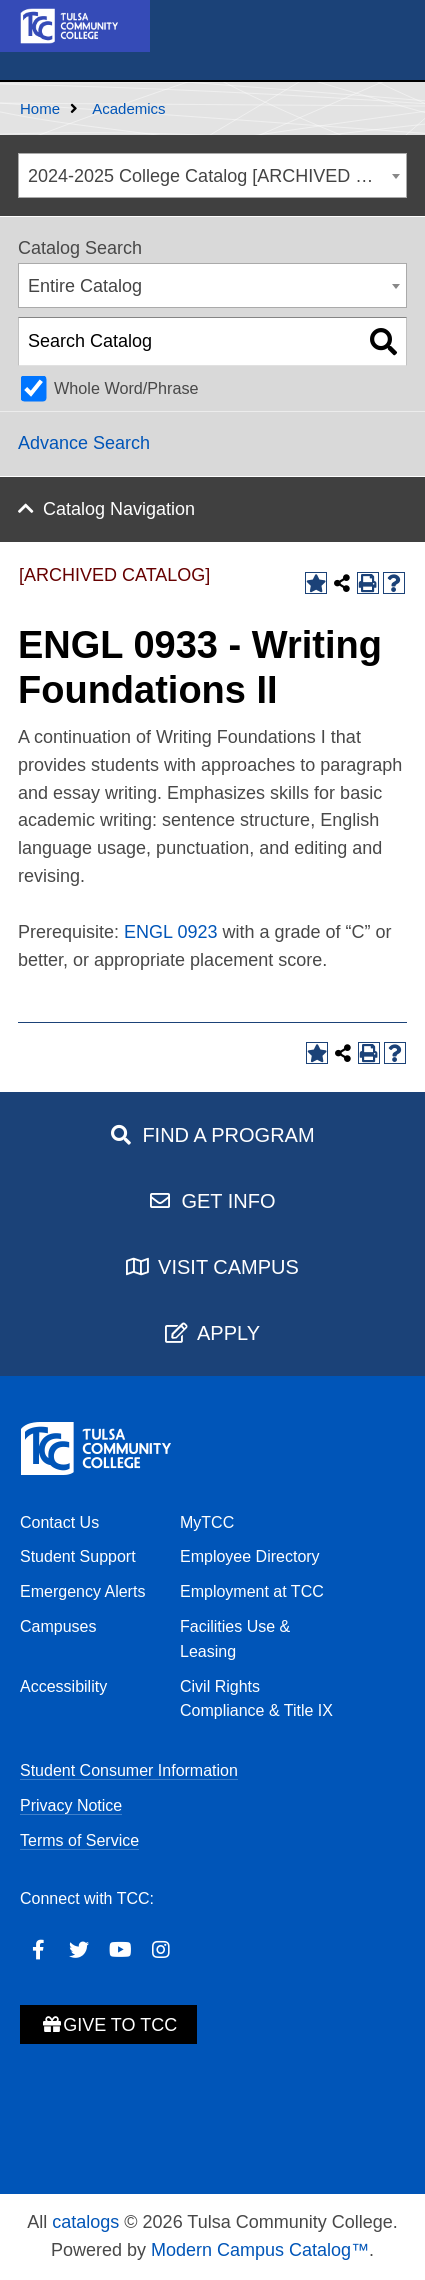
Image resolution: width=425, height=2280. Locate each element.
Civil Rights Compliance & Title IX (256, 1699)
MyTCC (207, 1522)
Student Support (78, 1556)
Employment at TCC (252, 1591)
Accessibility (63, 1686)
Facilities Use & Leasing (235, 1639)
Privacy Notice (71, 1805)
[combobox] (212, 175)
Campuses (58, 1626)
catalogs (85, 2222)
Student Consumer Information (129, 1770)
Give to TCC (108, 2025)
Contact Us (59, 1522)
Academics (128, 108)
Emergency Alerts (82, 1591)
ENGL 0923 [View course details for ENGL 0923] (170, 932)
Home (40, 108)
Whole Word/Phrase (126, 388)
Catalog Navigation (119, 509)
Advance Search (84, 443)
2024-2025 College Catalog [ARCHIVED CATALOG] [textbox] (217, 176)
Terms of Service (79, 1840)
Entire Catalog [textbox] (85, 286)
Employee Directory (250, 1556)
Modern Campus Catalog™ (260, 2250)
